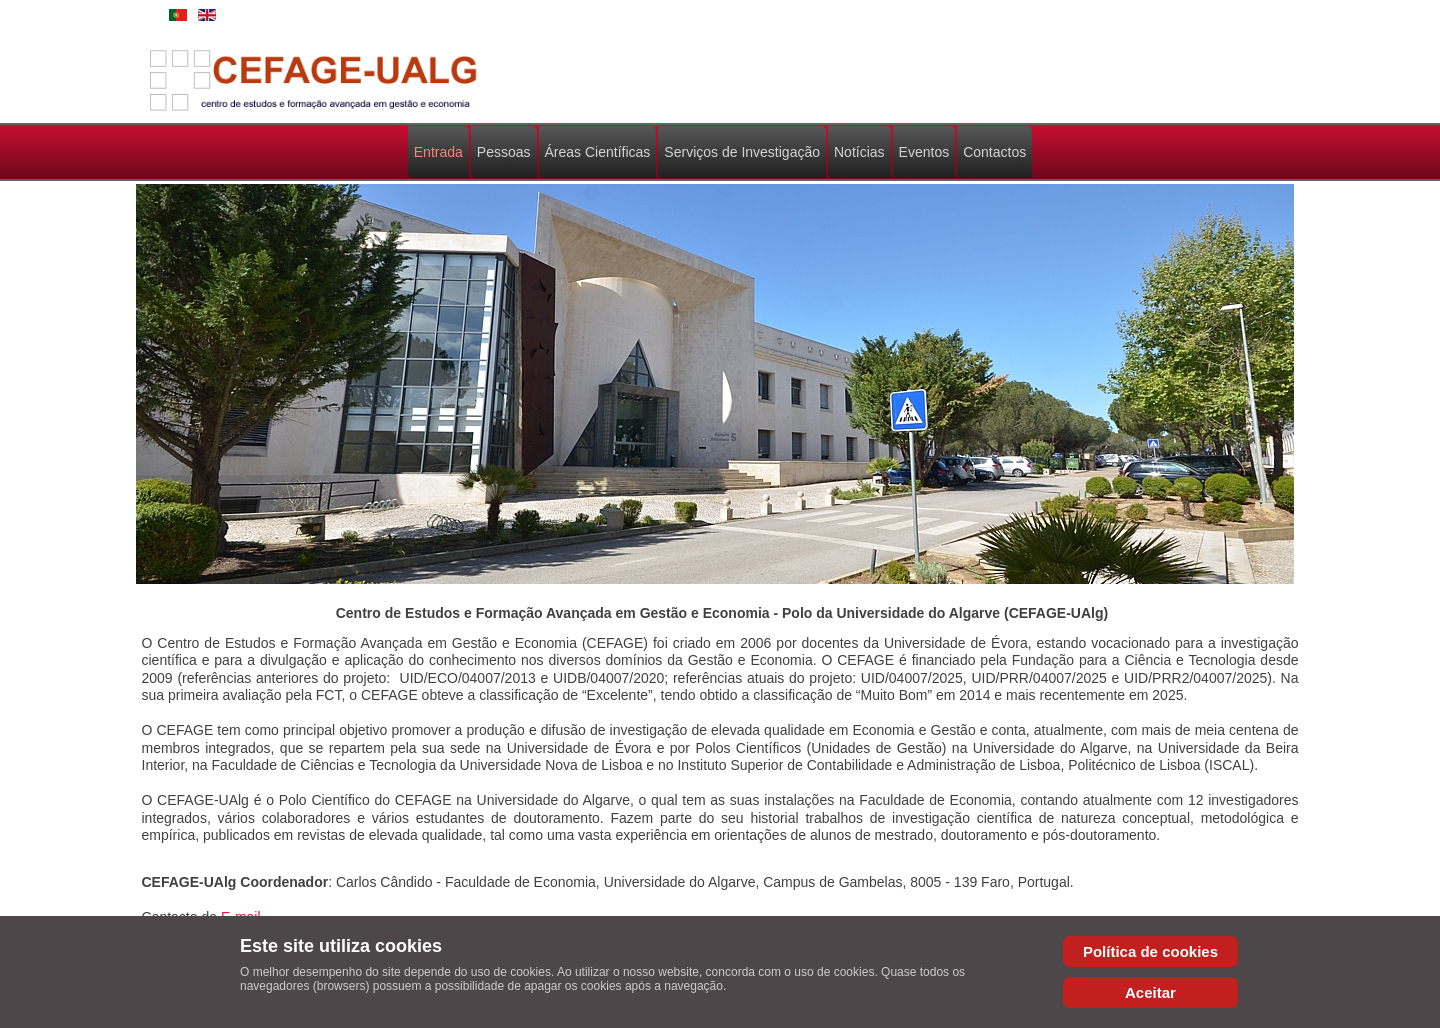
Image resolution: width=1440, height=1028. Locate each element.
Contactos (994, 152)
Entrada (438, 152)
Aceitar (1150, 992)
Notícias (859, 152)
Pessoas (504, 152)
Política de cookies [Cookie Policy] (1150, 951)
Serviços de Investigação (742, 152)
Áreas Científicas (598, 152)
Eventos (924, 152)
